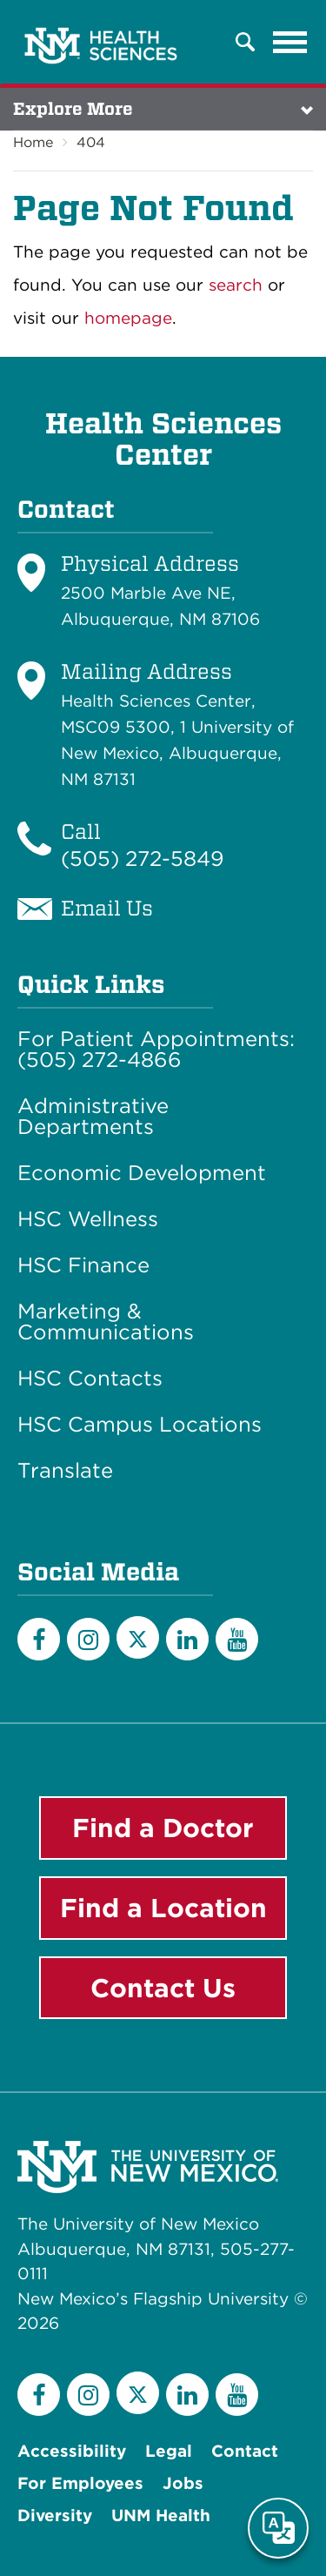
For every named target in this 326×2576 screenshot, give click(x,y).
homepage (128, 318)
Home (33, 142)
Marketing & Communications (105, 1322)
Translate (65, 1470)
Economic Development (141, 1173)
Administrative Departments (93, 1116)
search (236, 285)
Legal (168, 2451)
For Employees (80, 2483)
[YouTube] (237, 1639)
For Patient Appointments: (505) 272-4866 (156, 1049)
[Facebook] (38, 1639)
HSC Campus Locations (139, 1424)
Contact (244, 2451)
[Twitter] (137, 1637)
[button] (245, 42)
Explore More (73, 108)
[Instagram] (88, 1639)
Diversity (54, 2516)
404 (91, 142)
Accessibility (71, 2451)
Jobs (183, 2483)
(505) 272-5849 (142, 858)
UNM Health (160, 2516)
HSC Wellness (87, 1219)
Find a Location (163, 1907)
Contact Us (163, 1987)
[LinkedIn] (187, 1639)
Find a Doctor (163, 1827)
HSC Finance (83, 1265)
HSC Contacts (90, 1378)
